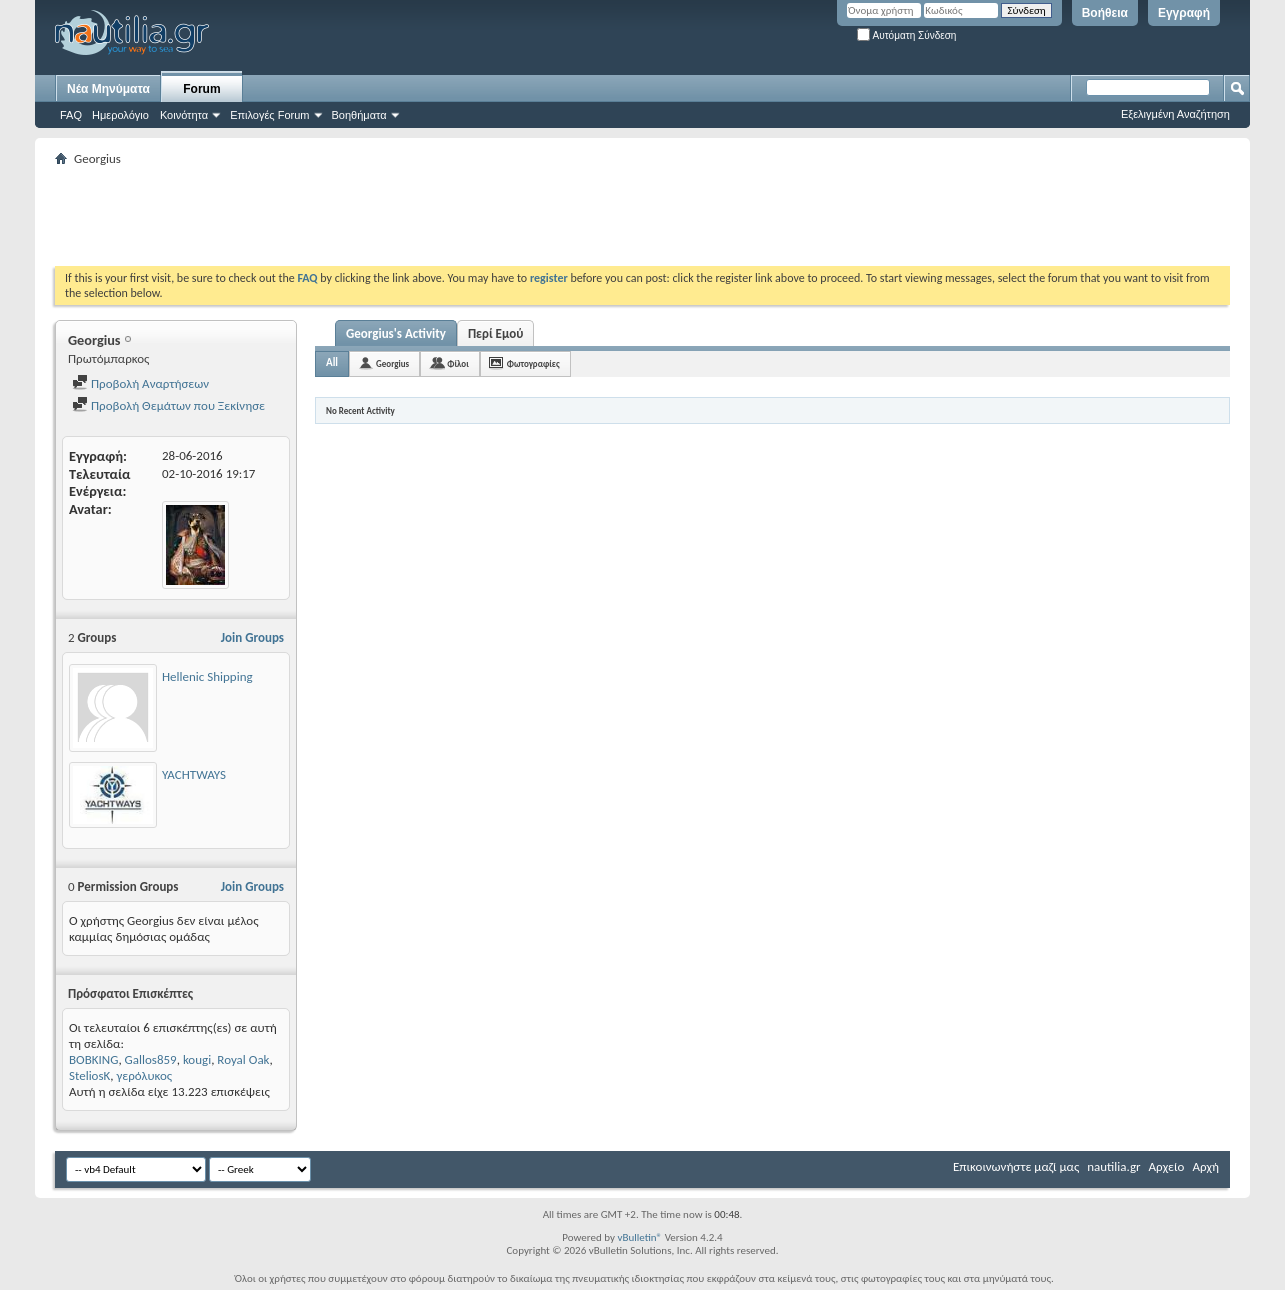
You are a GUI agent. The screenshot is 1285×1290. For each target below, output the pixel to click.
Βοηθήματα (359, 115)
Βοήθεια (1105, 13)
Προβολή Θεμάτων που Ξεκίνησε (168, 405)
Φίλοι (458, 363)
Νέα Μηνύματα (108, 89)
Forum (201, 89)
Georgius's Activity (396, 333)
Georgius (392, 363)
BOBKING (93, 1059)
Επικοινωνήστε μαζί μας (1016, 1166)
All (332, 362)
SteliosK (89, 1075)
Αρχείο (1167, 1166)
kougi (197, 1059)
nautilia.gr (1113, 1166)
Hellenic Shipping (207, 676)
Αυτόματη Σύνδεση (906, 35)
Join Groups (252, 637)
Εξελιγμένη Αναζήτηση (1175, 114)
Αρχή (1205, 1166)
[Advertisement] (419, 216)
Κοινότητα (184, 115)
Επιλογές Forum (269, 115)
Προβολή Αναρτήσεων (140, 383)
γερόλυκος (145, 1075)
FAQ (71, 115)
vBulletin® (639, 1237)
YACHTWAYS (194, 774)
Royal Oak (243, 1059)
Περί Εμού (495, 333)
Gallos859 (151, 1059)
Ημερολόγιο (120, 115)
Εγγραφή (1184, 13)
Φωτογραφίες (533, 363)
